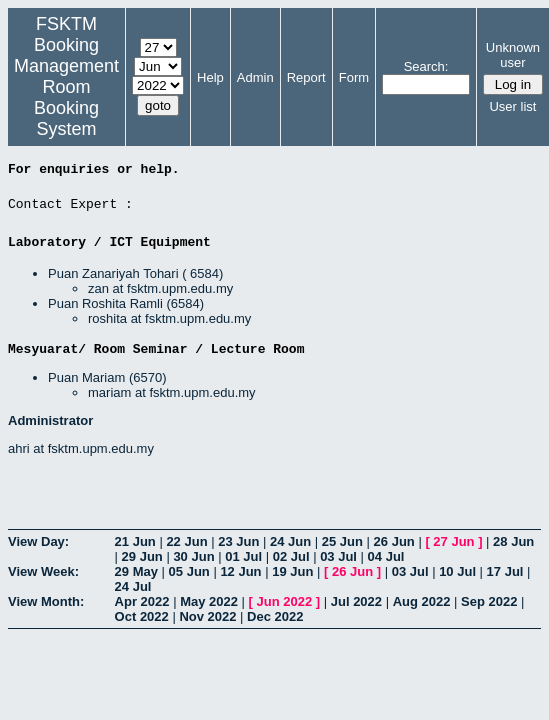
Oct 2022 (142, 616)
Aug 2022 (422, 601)
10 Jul (457, 571)
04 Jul (386, 556)
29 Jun (142, 556)
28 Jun (513, 541)
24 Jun (290, 541)
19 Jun (292, 571)
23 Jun (238, 541)
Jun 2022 (285, 601)
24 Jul (133, 586)
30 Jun (193, 556)
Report (306, 77)
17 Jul (505, 571)
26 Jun (394, 541)
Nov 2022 (207, 616)
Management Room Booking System (66, 97)
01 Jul (243, 556)
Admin (255, 77)
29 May (136, 571)
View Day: (38, 541)
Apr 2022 (142, 601)
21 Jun (135, 541)
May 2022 (209, 601)
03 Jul (338, 556)
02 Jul (291, 556)
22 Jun (186, 541)
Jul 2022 (356, 601)
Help (210, 77)
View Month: (46, 601)
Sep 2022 (489, 601)
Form (354, 77)
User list (512, 106)
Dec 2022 (275, 616)
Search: (426, 66)
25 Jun (342, 541)
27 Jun (453, 541)
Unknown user (513, 55)
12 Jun (240, 571)
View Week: (43, 571)
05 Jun (189, 571)
